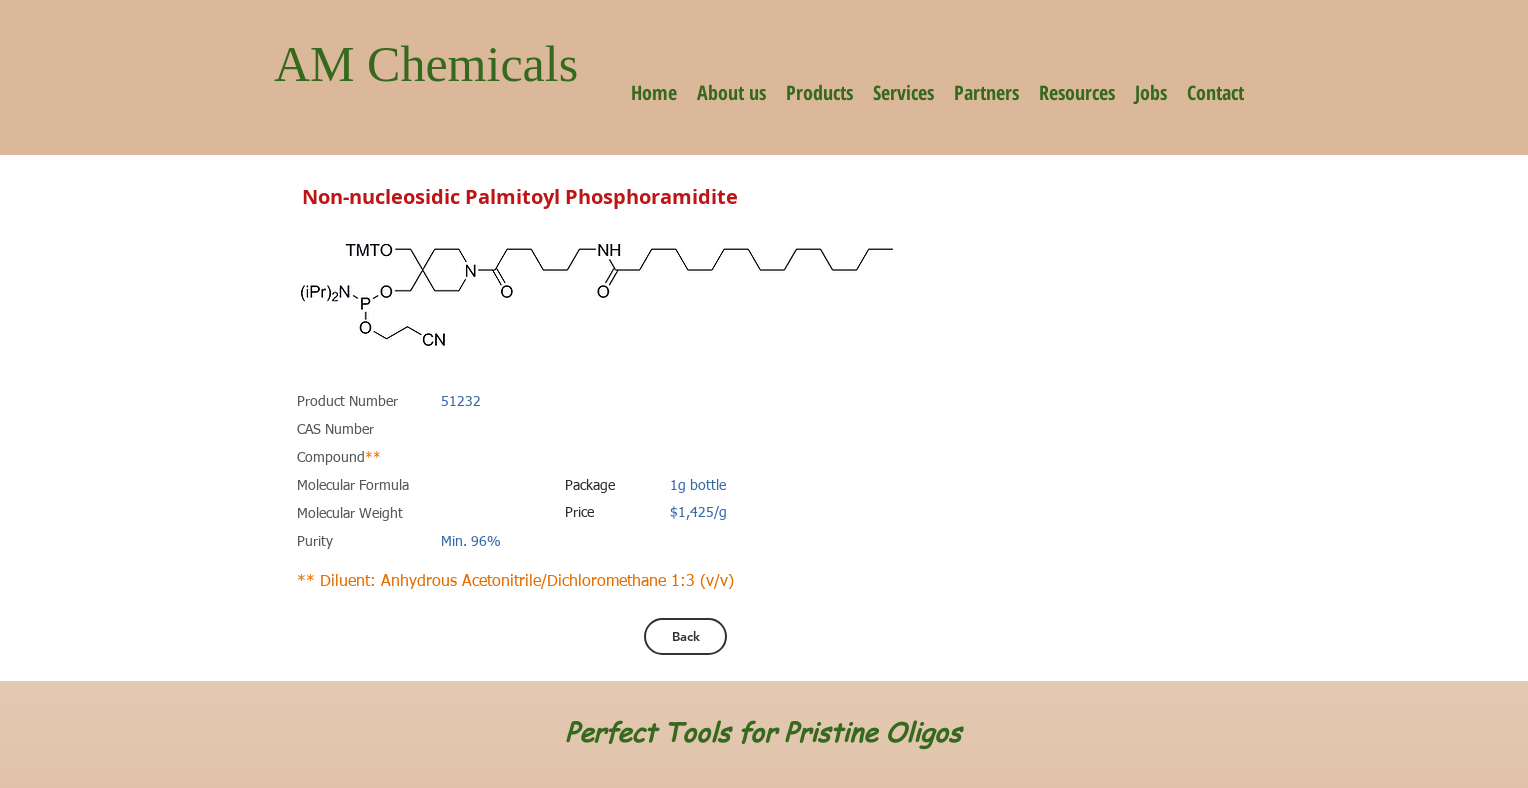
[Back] (685, 636)
